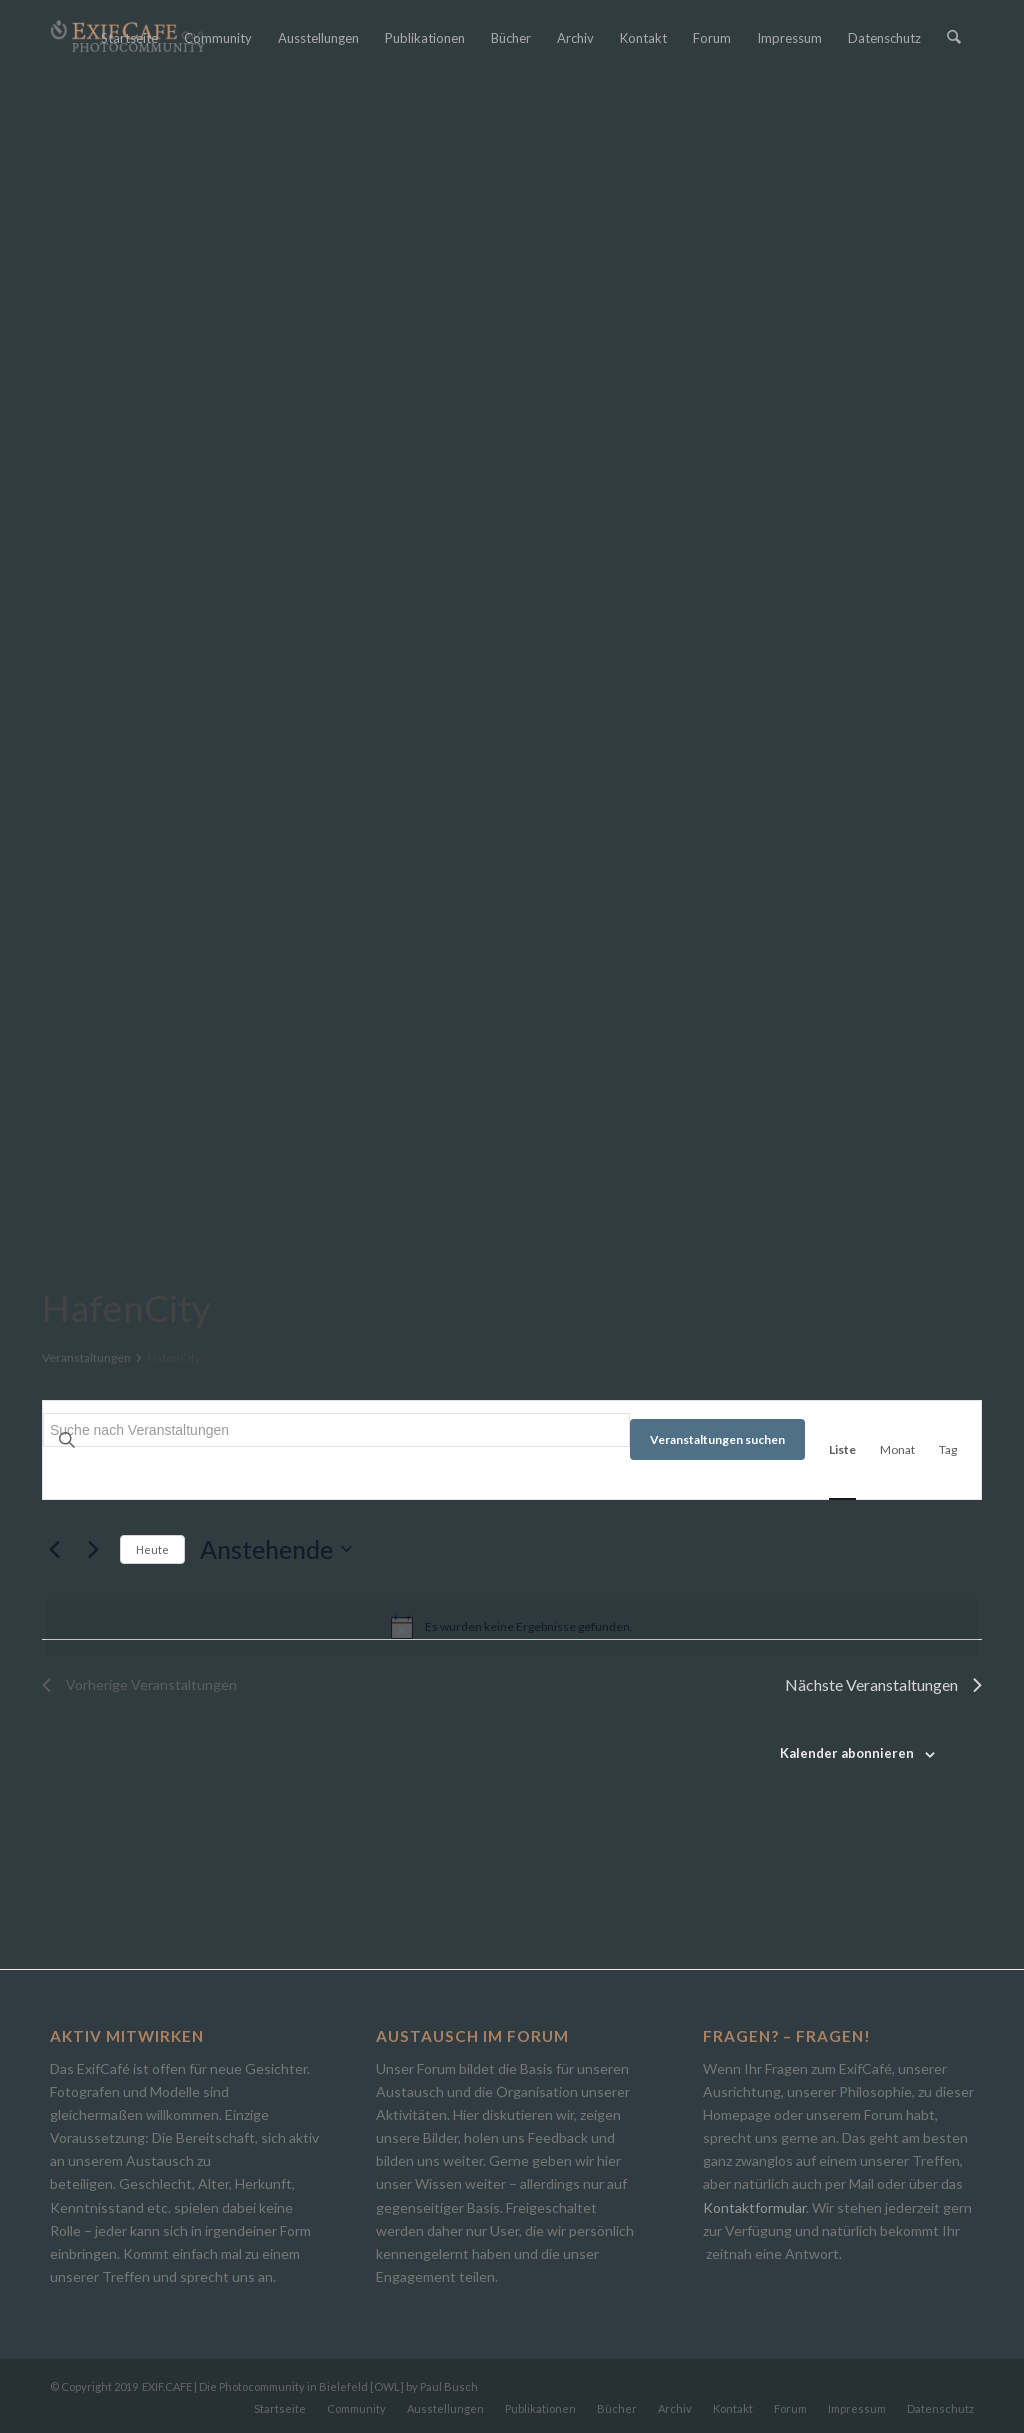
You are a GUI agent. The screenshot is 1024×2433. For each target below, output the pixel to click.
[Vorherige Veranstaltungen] (54, 1549)
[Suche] (954, 38)
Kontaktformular (754, 2207)
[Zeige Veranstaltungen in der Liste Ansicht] (842, 1450)
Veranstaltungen (86, 1357)
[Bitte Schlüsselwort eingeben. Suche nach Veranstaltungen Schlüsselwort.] (336, 1430)
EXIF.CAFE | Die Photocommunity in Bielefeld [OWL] (273, 2386)
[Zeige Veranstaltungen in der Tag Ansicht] (948, 1450)
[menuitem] (130, 38)
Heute (152, 1549)
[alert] (512, 1627)
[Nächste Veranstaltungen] (93, 1549)
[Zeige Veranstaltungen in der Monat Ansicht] (897, 1450)
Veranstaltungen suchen (717, 1439)
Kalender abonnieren (847, 1753)
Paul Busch (449, 2386)
